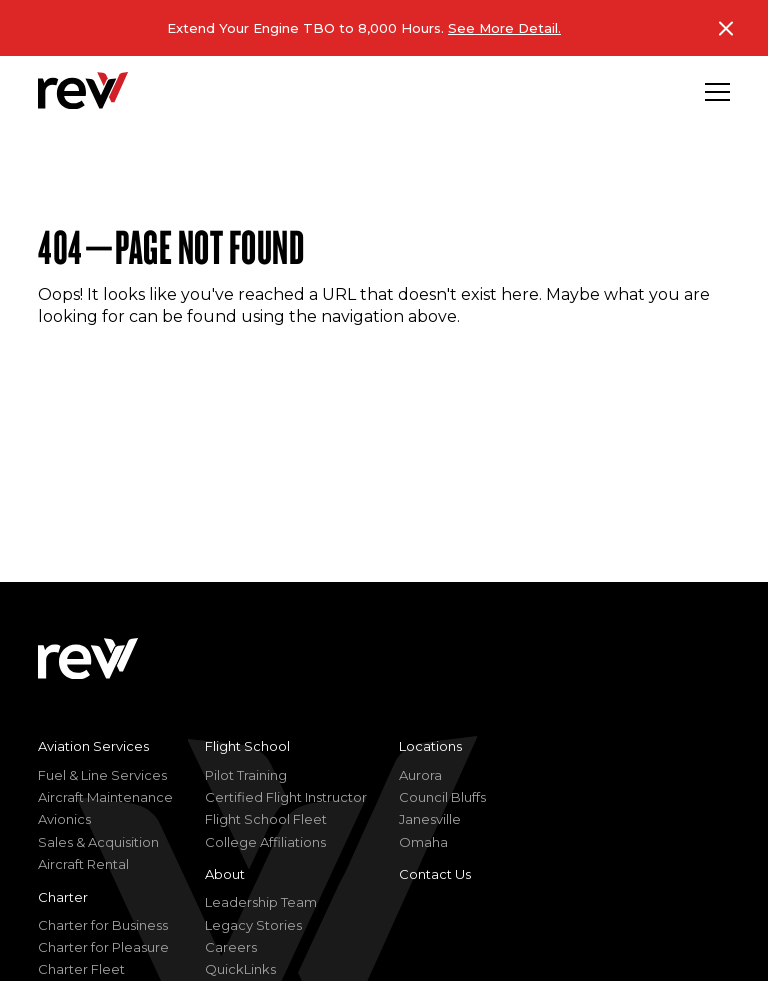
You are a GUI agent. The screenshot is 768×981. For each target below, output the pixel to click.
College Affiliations (265, 842)
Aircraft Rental (83, 864)
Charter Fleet (81, 969)
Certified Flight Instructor (286, 797)
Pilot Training (246, 775)
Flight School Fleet (266, 819)
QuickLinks (240, 969)
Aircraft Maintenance (105, 797)
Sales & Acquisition (98, 842)
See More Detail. (504, 28)
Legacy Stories (253, 925)
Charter (63, 897)
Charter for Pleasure (103, 947)
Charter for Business (103, 925)
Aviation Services (93, 746)
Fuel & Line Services (102, 775)
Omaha (423, 842)
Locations (430, 746)
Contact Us (435, 874)
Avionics (64, 819)
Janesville (430, 819)
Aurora (420, 775)
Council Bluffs (442, 797)
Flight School (247, 746)
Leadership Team (261, 902)
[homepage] (83, 90)
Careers (231, 947)
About (225, 874)
